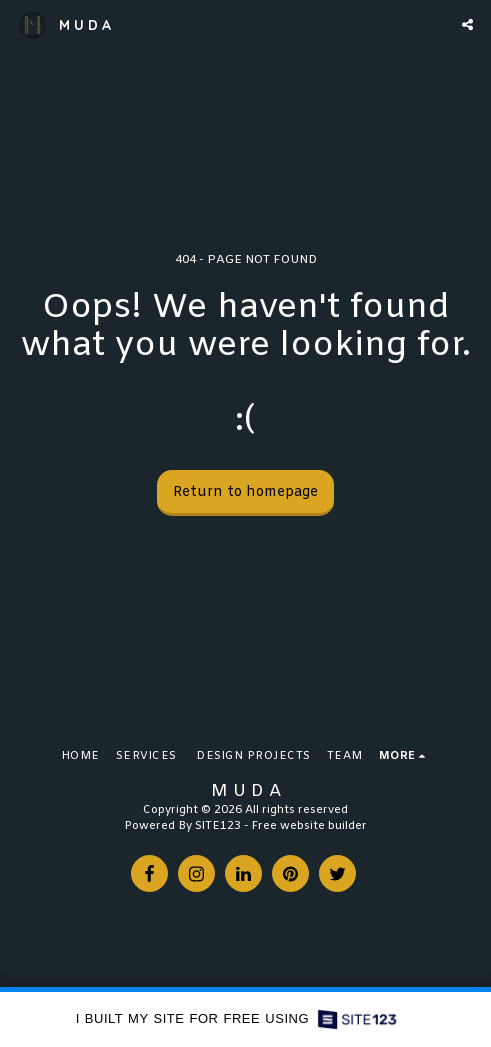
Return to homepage (245, 492)
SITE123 (218, 826)
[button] (467, 24)
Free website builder (309, 826)
